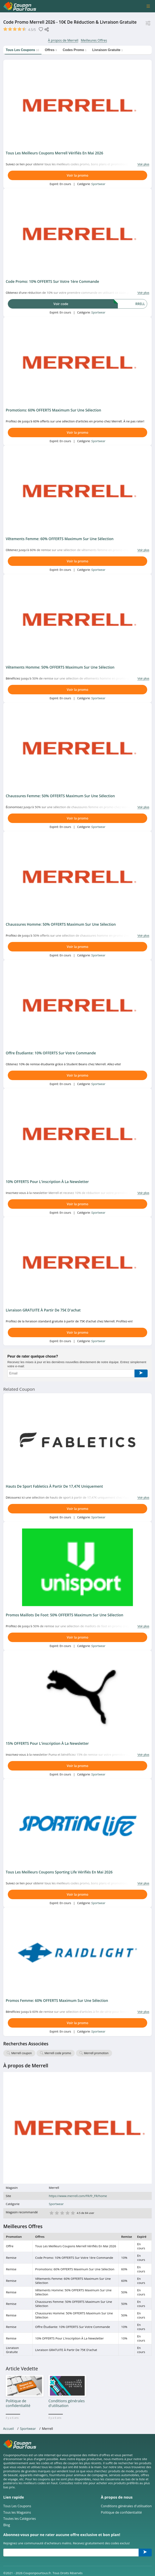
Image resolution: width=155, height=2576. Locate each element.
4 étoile (67, 2213)
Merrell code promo (58, 2053)
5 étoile (72, 2213)
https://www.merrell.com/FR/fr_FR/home (78, 2196)
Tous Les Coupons (17, 2506)
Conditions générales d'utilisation (126, 2506)
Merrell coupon (21, 2053)
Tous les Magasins (17, 2512)
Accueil (8, 2428)
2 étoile (56, 2213)
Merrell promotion (96, 2053)
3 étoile (62, 2213)
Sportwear (99, 184)
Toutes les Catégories (19, 2519)
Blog (6, 2525)
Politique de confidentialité (121, 2512)
